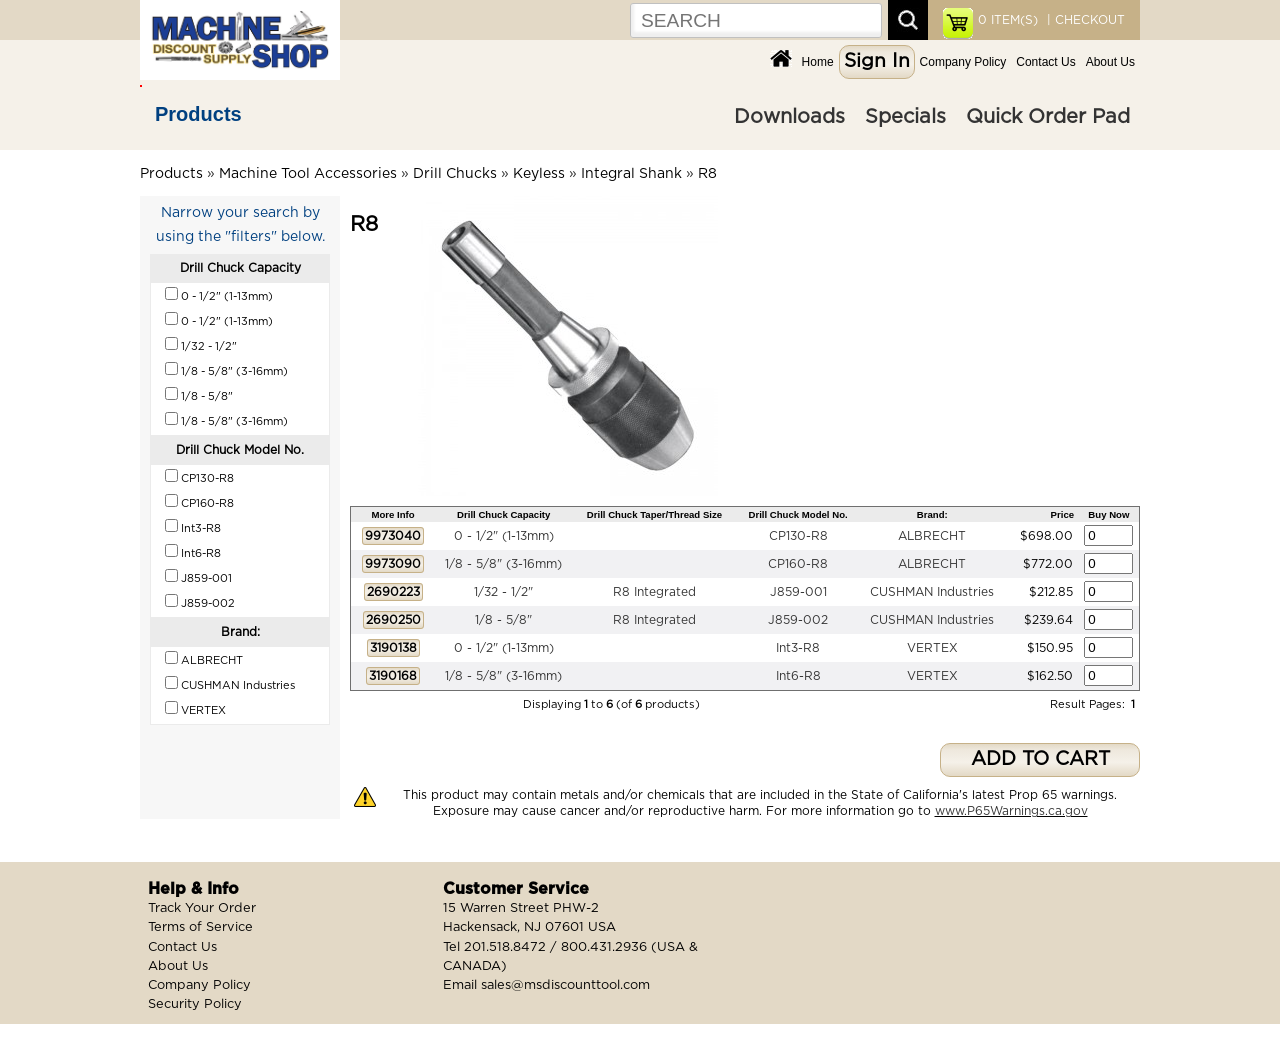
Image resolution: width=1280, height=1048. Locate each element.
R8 (707, 174)
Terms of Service (200, 927)
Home (818, 62)
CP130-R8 (798, 536)
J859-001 (798, 592)
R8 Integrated (654, 592)
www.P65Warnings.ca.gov (1011, 811)
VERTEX (932, 648)
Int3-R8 (798, 648)
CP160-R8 (798, 564)
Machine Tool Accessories (308, 174)
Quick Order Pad (1048, 117)
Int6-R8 (798, 676)
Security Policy (195, 1004)
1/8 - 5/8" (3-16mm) (503, 564)
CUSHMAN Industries (932, 592)
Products (198, 114)
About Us (1110, 62)
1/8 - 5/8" (503, 620)
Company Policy (963, 62)
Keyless (539, 174)
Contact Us (1045, 62)
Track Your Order (202, 908)
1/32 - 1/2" (503, 592)
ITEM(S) (1008, 20)
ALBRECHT (932, 536)
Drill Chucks (455, 174)
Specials (905, 117)
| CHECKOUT (1084, 20)
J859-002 (798, 620)
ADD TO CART (1040, 759)
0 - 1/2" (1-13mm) (504, 536)
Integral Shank (631, 174)
